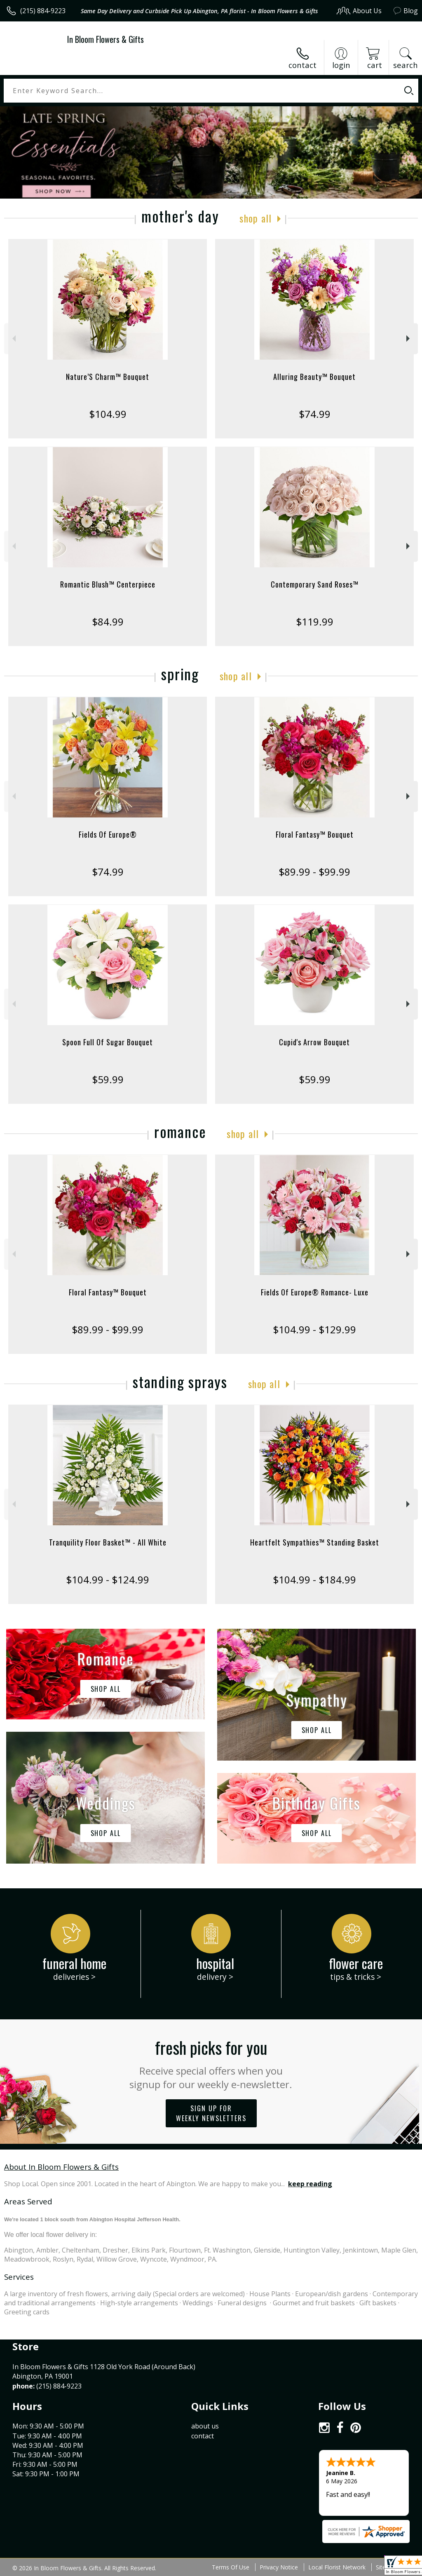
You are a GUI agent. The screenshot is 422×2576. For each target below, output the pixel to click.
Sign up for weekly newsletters (211, 2113)
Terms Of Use (230, 2567)
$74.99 (315, 414)
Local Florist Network (337, 2567)
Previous (13, 338)
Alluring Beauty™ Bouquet (314, 376)
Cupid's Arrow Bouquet (314, 1042)
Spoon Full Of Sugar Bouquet (107, 1042)
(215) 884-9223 (43, 10)
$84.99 (108, 621)
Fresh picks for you (211, 2063)
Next (409, 338)
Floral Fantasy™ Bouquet (315, 834)
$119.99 (314, 621)
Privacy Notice (279, 2567)
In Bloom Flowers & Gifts (105, 39)
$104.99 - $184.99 (314, 1579)
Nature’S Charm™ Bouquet (107, 376)
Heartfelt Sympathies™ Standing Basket (314, 1542)
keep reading (310, 2183)
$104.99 (108, 414)
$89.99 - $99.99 (314, 871)
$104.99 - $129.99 (314, 1329)
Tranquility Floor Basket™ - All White (107, 1542)
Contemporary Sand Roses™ (315, 584)
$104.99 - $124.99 (107, 1579)
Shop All (255, 218)
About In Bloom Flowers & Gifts (61, 2166)
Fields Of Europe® (108, 834)
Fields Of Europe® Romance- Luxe (314, 1292)
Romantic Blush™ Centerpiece (107, 584)
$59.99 (108, 1079)
